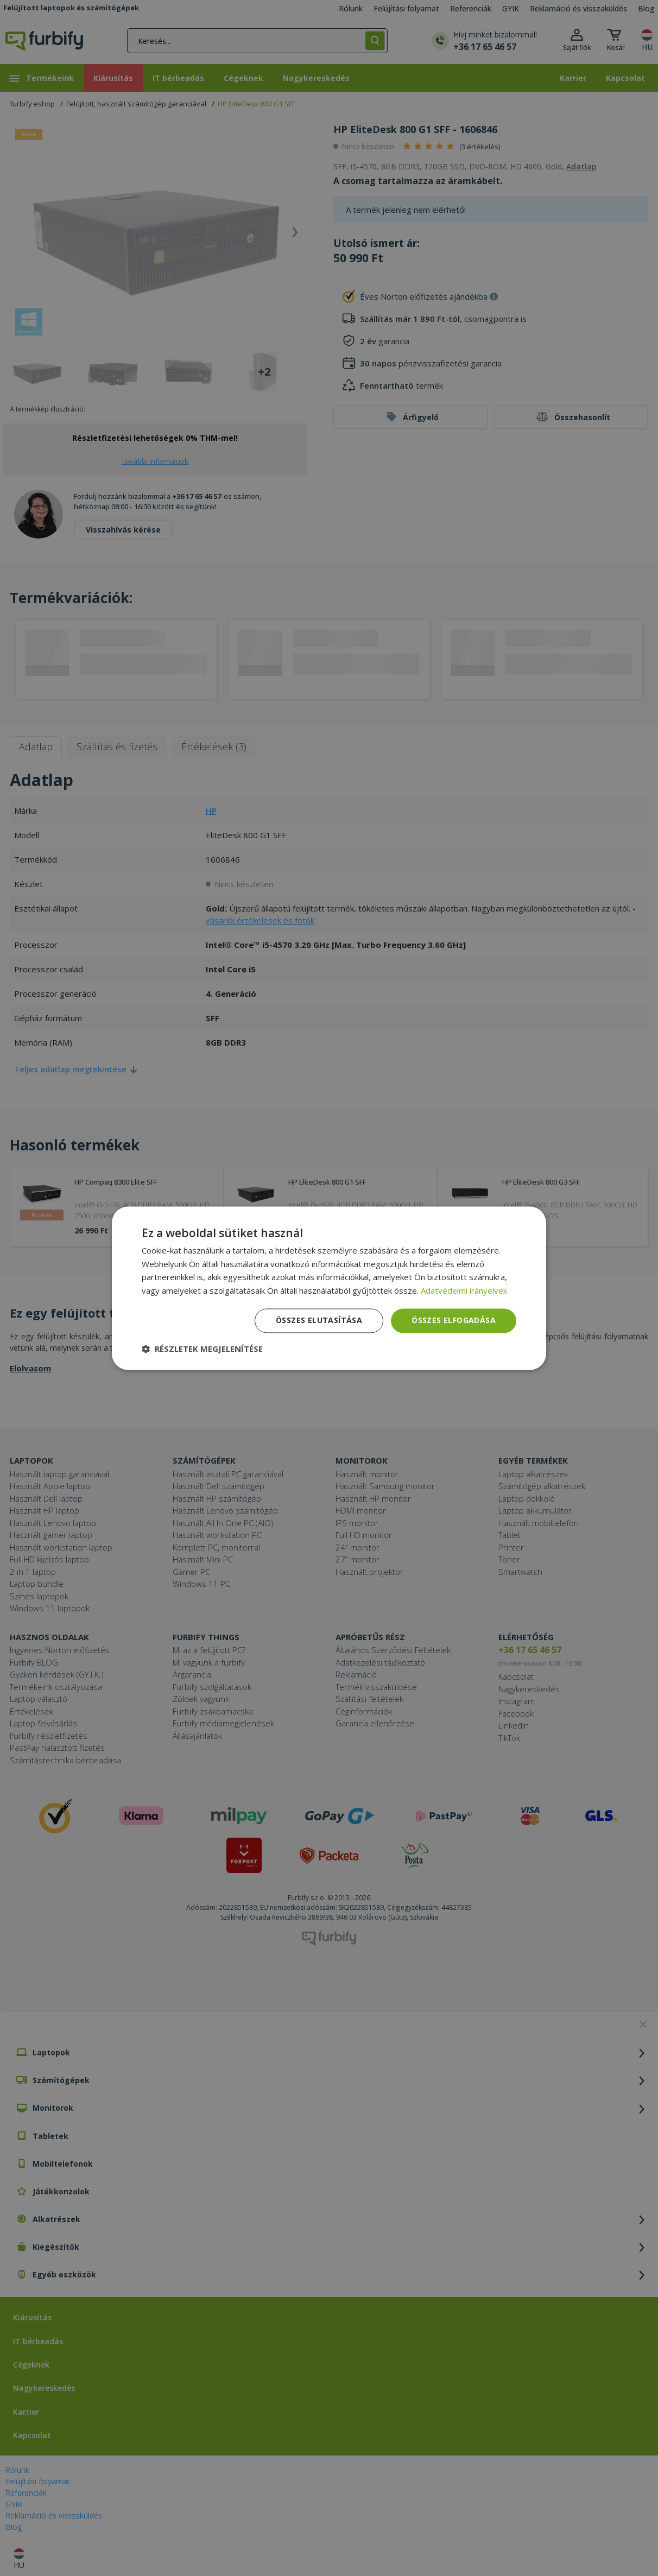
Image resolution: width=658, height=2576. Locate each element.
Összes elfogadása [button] (454, 1320)
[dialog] (329, 1288)
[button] (202, 1348)
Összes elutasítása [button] (319, 1320)
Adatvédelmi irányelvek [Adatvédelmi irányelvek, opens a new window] (464, 1291)
